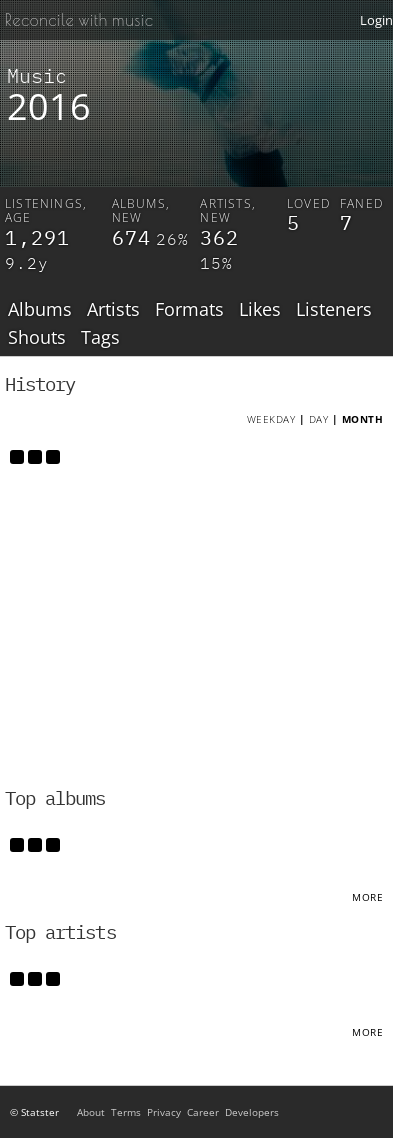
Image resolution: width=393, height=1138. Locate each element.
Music (37, 75)
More (367, 897)
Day (319, 419)
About (91, 1112)
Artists (113, 310)
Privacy (164, 1112)
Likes (260, 310)
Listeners (334, 310)
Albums (40, 310)
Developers (252, 1112)
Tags (100, 338)
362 (219, 237)
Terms (126, 1112)
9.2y (27, 263)
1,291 (37, 237)
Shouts (37, 338)
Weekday (271, 419)
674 (131, 237)
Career (203, 1112)
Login (376, 20)
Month (363, 419)
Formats (189, 310)
